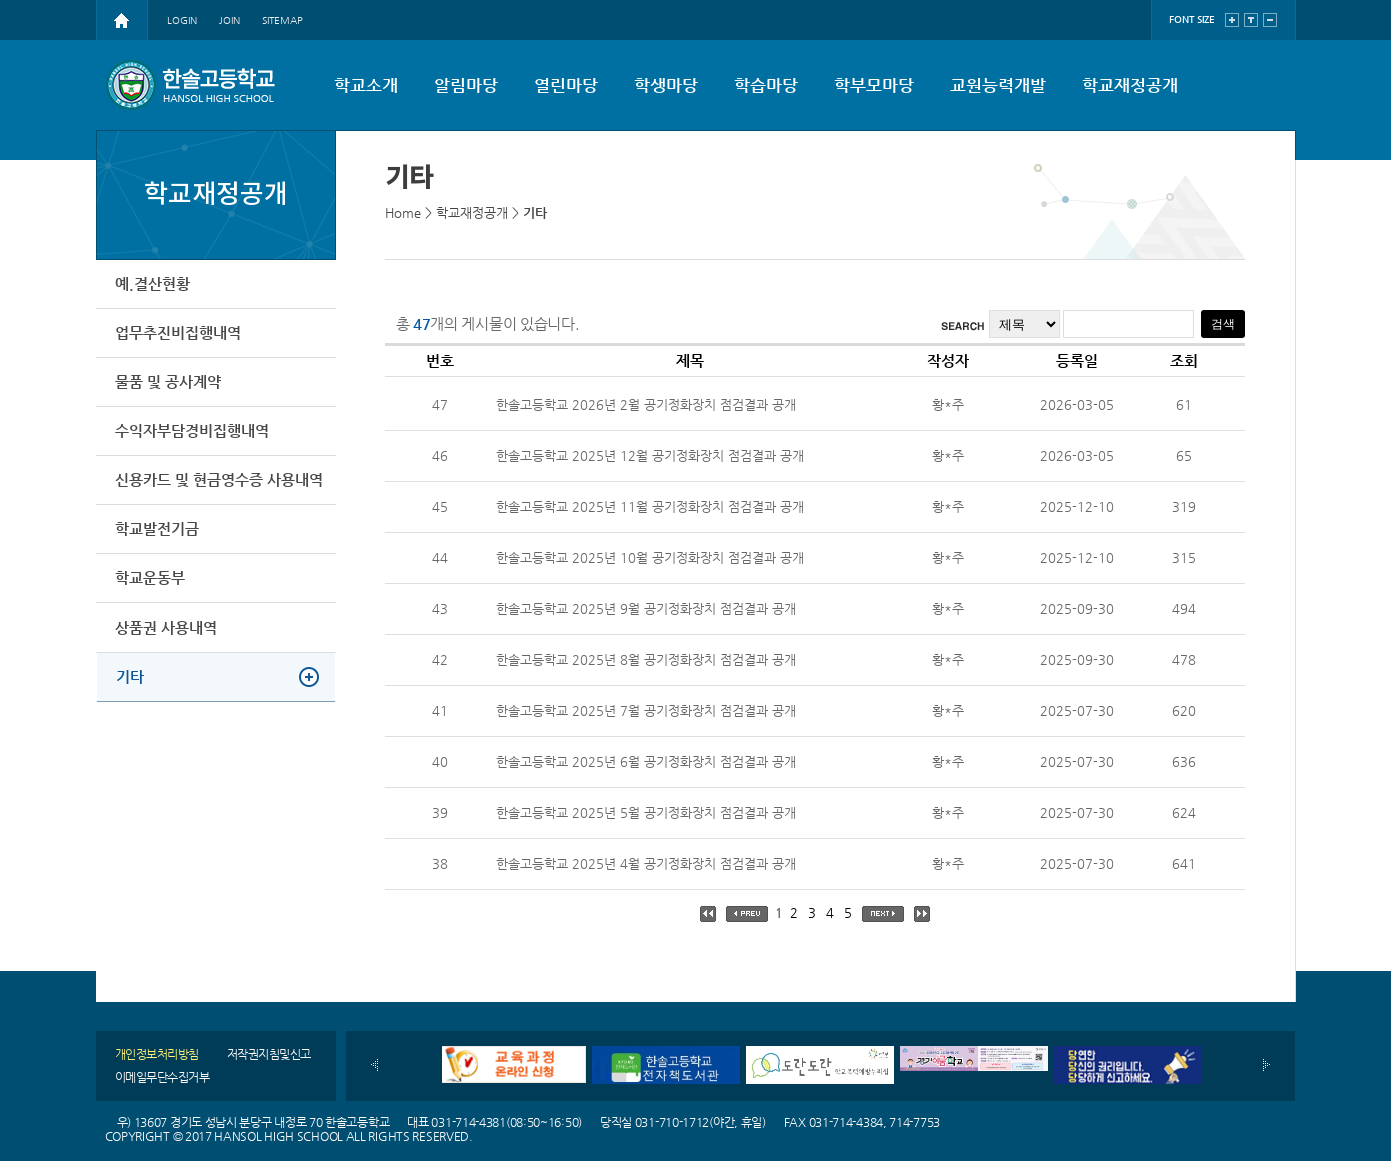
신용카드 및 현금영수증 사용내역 (220, 488)
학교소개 (366, 85)
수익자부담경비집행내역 (193, 437)
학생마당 (666, 85)
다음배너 (1266, 1065)
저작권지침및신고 (269, 1054)
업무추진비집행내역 (179, 335)
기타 (131, 692)
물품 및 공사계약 (169, 386)
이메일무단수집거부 (162, 1077)
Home (403, 212)
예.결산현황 (153, 284)
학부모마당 (874, 85)
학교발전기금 (158, 539)
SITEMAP (282, 20)
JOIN (229, 20)
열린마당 (566, 85)
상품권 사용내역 (167, 641)
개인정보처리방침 (157, 1054)
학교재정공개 (1130, 85)
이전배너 (374, 1065)
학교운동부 (151, 590)
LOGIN (182, 20)
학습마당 (766, 85)
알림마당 (466, 85)
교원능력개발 (998, 85)
